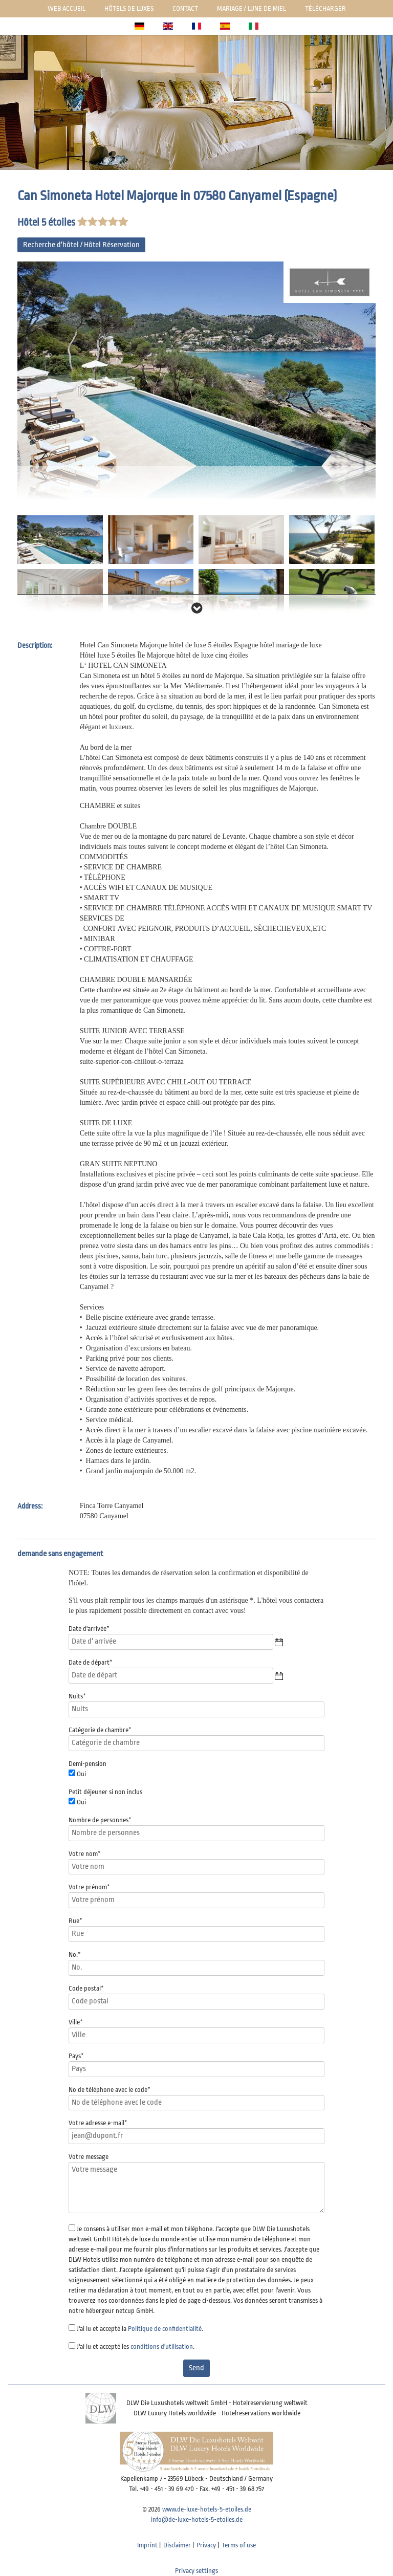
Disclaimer (177, 2545)
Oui (81, 1774)
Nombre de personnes (100, 1820)
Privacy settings (196, 2570)
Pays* (76, 2056)
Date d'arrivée (89, 1628)
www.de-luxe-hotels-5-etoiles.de (206, 2509)
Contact (185, 8)
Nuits (77, 1696)
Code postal (86, 1988)
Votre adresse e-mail (98, 2123)
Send (196, 2368)
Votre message (88, 2156)
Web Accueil (66, 8)
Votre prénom (89, 1887)
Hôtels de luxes (129, 8)
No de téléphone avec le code (109, 2089)
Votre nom (85, 1854)
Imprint (147, 2545)
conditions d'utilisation (161, 2346)
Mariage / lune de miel (251, 8)
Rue (75, 1921)
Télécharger (325, 8)
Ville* (76, 2022)
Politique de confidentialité (165, 2328)
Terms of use (239, 2545)
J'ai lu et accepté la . (140, 2328)
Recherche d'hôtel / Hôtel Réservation (81, 245)
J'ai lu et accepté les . (135, 2346)
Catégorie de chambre (100, 1730)
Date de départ (91, 1662)
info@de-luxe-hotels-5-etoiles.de (197, 2519)
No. (75, 1954)
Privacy (206, 2545)
